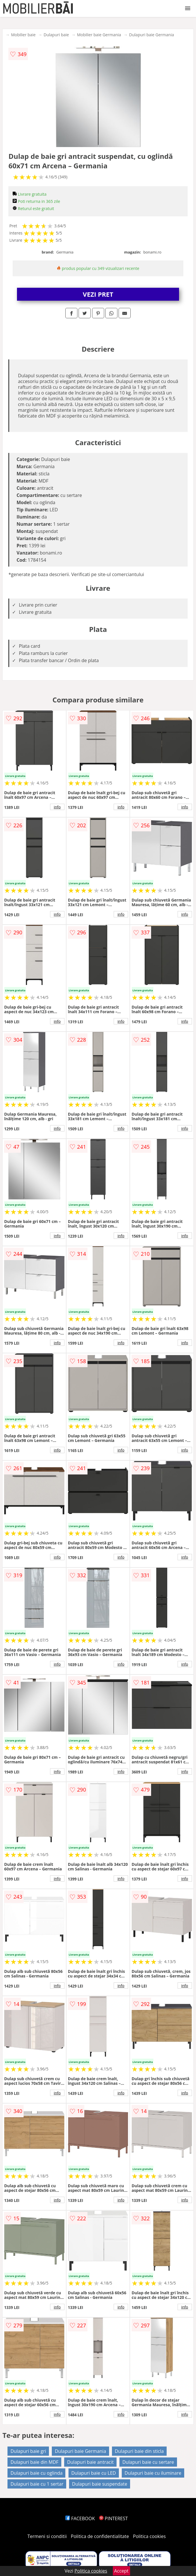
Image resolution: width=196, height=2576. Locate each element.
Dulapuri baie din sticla (139, 2451)
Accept (121, 2571)
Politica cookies (149, 2536)
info (57, 806)
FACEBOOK (80, 2518)
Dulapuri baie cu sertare (148, 2462)
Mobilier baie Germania (99, 34)
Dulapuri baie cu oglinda (36, 2473)
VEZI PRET (98, 294)
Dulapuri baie (56, 34)
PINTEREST (113, 2518)
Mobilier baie (23, 34)
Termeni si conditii (47, 2536)
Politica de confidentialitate (100, 2536)
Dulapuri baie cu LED (93, 2473)
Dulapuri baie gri (28, 2451)
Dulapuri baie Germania (151, 34)
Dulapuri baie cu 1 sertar (36, 2484)
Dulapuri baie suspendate (99, 2484)
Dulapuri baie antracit (90, 2462)
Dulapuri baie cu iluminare (153, 2473)
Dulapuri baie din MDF (34, 2462)
